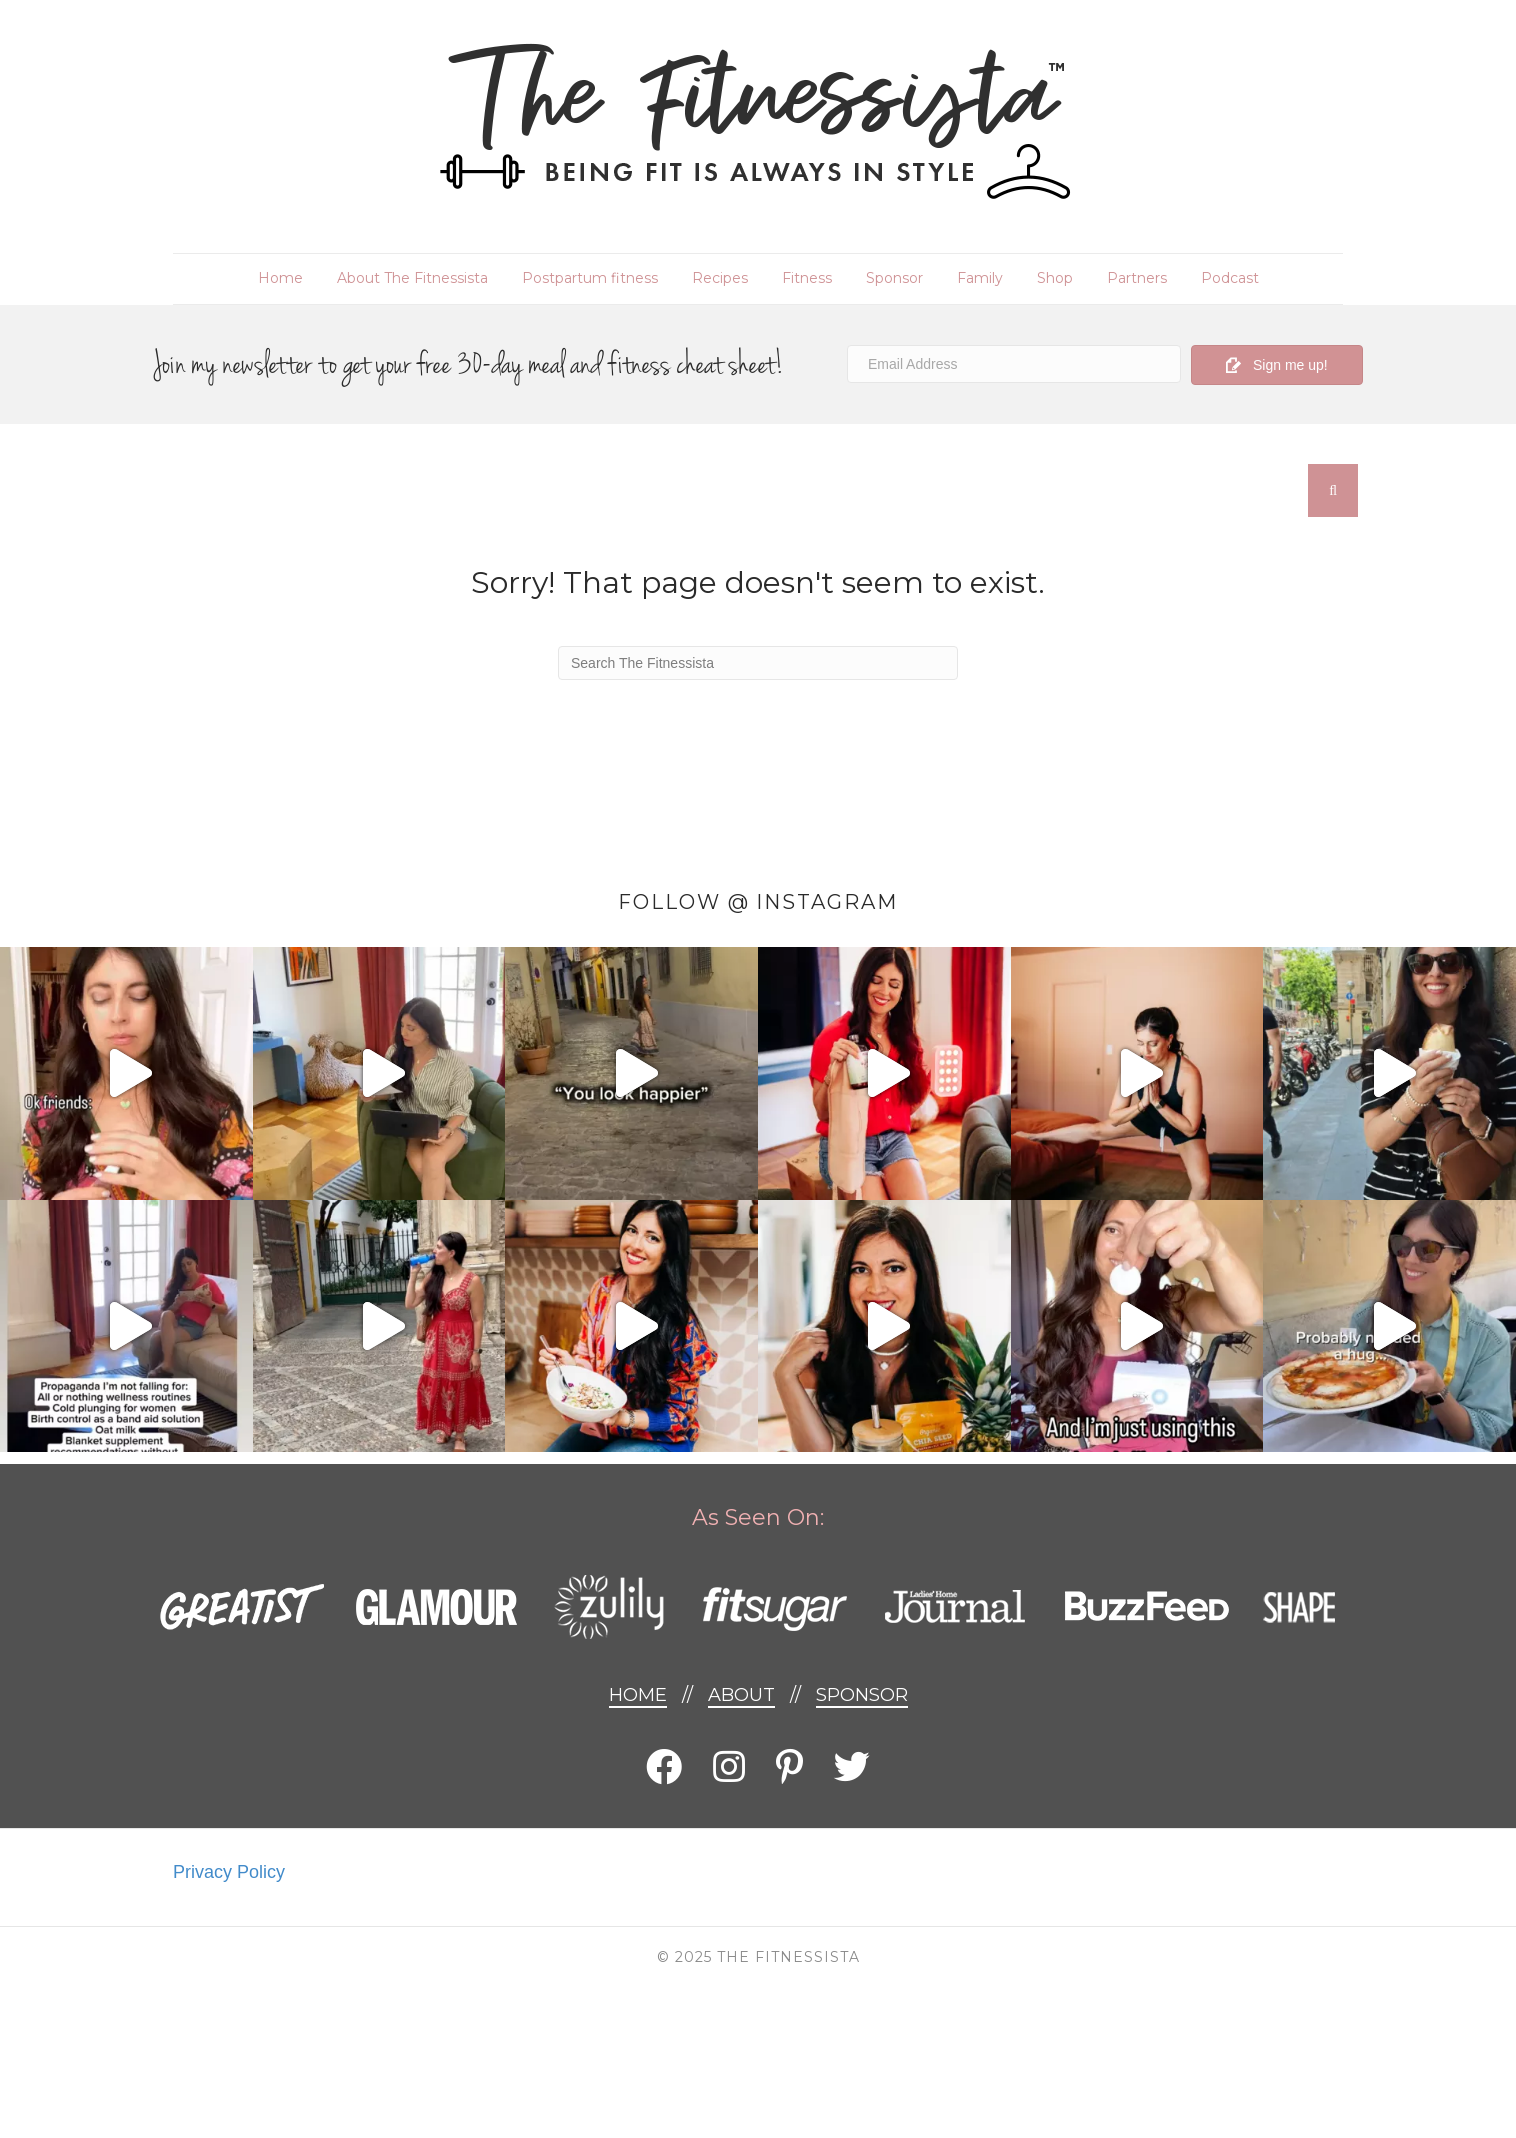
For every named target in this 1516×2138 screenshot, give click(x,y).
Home (280, 278)
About (741, 1695)
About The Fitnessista (412, 278)
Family (980, 278)
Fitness (807, 278)
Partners (1137, 278)
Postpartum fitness (590, 278)
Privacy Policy (229, 1872)
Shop (1055, 278)
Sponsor (894, 278)
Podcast (1230, 278)
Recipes (720, 278)
